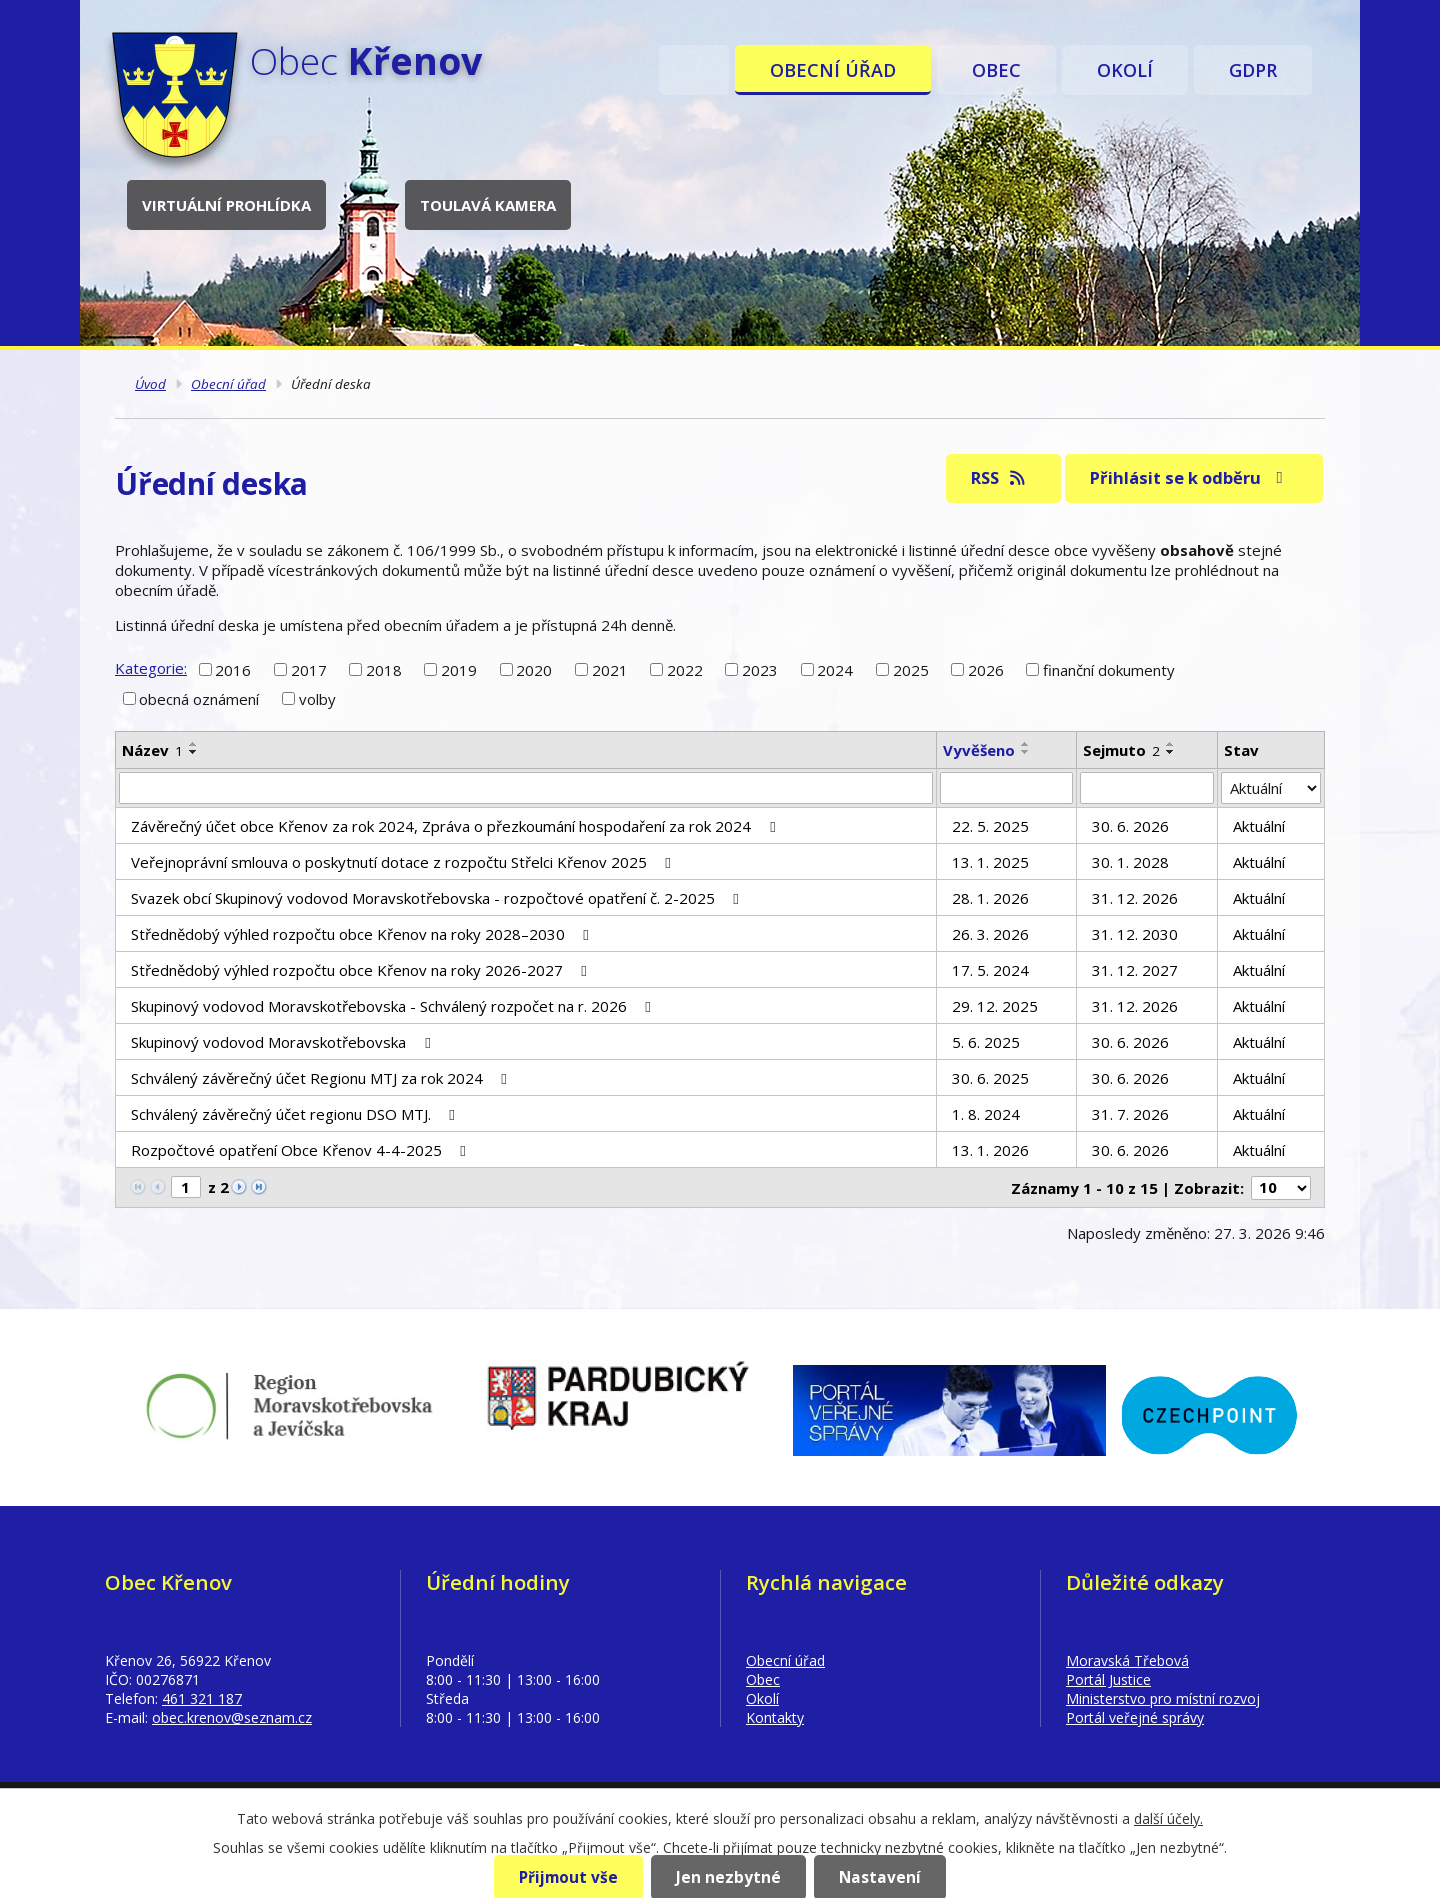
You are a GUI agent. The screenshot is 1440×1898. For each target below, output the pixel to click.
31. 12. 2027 (1135, 970)
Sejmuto (1121, 750)
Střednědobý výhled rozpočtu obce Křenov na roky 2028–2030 (363, 934)
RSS (999, 477)
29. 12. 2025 (995, 1006)
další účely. (1168, 1818)
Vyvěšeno (979, 750)
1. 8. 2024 (986, 1114)
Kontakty (775, 1717)
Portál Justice (1108, 1679)
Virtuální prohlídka (226, 205)
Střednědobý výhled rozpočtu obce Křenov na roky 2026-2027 (362, 970)
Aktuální (1259, 826)
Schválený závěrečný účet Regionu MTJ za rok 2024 (322, 1078)
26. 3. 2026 (990, 934)
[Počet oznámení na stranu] (1281, 1188)
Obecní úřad (833, 70)
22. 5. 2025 (990, 826)
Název (152, 750)
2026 (986, 669)
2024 (835, 669)
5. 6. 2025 (986, 1042)
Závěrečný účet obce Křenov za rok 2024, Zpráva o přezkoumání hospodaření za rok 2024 (456, 826)
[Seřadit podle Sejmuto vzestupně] (1171, 744)
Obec (996, 70)
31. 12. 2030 (1135, 934)
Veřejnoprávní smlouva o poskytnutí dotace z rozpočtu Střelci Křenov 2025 (404, 862)
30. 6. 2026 (1130, 826)
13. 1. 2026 (990, 1150)
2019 (459, 669)
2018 (384, 669)
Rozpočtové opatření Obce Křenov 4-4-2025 (301, 1150)
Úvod (694, 70)
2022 (685, 669)
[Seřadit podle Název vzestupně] (194, 744)
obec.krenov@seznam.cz (232, 1717)
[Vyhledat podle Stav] (1271, 788)
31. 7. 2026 (1130, 1114)
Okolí (1125, 70)
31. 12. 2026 (1135, 898)
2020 (534, 669)
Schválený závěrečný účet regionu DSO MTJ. (296, 1114)
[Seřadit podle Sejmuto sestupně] (1171, 752)
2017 (309, 669)
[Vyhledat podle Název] (526, 788)
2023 (760, 669)
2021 (610, 669)
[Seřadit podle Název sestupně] (194, 752)
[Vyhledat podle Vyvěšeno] (1007, 788)
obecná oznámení (199, 699)
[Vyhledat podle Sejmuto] (1147, 788)
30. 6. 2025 (990, 1078)
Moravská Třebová (1127, 1660)
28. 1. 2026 (990, 898)
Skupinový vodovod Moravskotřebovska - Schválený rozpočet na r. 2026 (394, 1006)
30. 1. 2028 (1130, 862)
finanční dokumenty (1109, 669)
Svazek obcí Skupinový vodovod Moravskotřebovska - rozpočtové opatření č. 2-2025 (438, 898)
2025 (911, 669)
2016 (233, 669)
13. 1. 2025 (990, 862)
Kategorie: (151, 668)
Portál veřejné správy (1135, 1717)
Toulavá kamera (488, 205)
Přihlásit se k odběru (1190, 477)
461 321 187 (202, 1698)
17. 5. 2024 (990, 970)
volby (317, 699)
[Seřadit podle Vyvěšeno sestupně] (1026, 752)
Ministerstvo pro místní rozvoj (1163, 1698)
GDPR (1253, 70)
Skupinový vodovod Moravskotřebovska (283, 1042)
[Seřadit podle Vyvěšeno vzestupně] (1026, 744)
